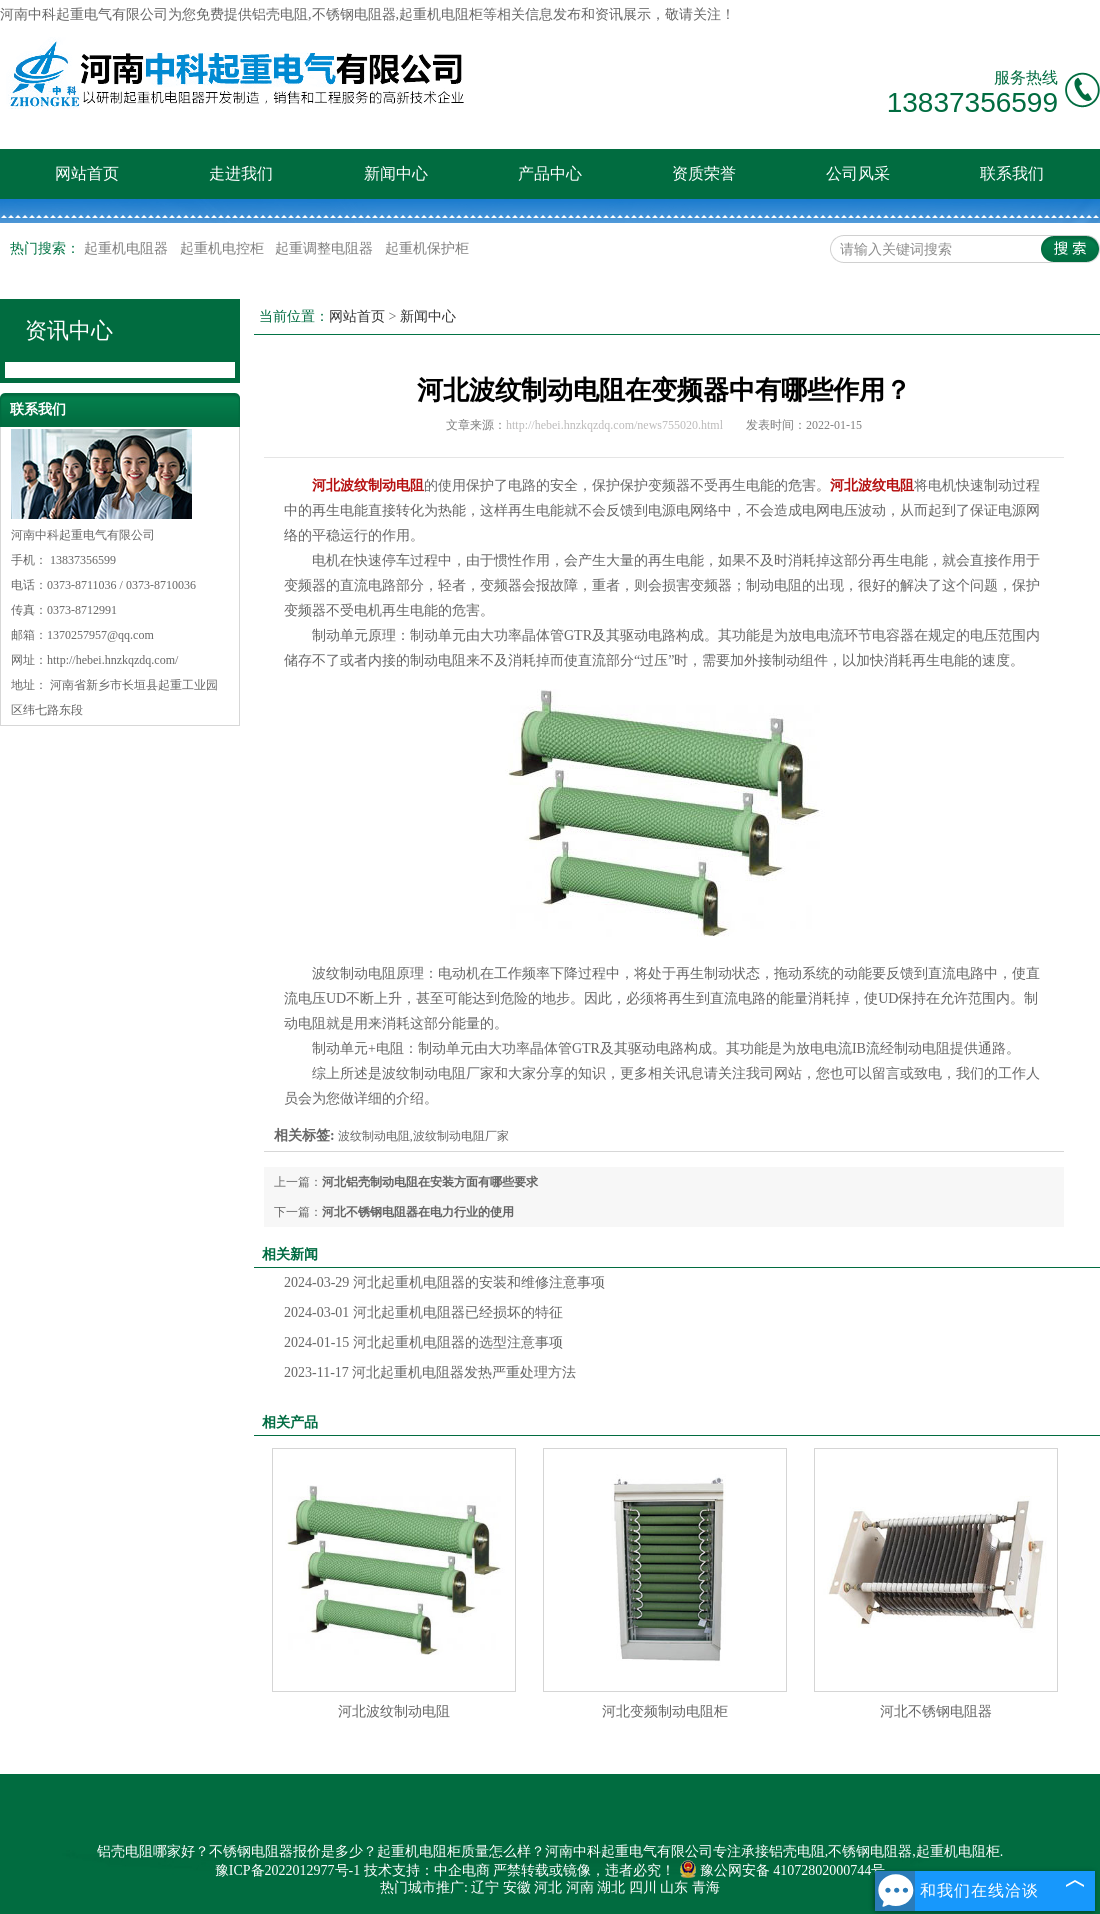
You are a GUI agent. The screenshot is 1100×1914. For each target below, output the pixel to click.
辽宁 (485, 1887)
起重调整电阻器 (326, 248)
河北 (548, 1887)
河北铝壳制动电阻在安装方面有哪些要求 (430, 1182)
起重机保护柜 (427, 248)
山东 (674, 1887)
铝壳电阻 (280, 14)
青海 (706, 1887)
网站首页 (87, 173)
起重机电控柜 (224, 248)
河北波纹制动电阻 (394, 1711)
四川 (643, 1887)
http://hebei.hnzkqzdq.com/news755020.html (614, 425)
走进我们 (241, 173)
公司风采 (858, 173)
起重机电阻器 (128, 248)
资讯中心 (69, 330)
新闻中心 (396, 173)
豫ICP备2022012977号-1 (287, 1870)
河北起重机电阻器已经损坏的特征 (423, 1312)
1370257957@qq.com (100, 635)
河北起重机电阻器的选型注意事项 (423, 1342)
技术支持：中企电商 (427, 1870)
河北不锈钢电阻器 (936, 1711)
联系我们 (1012, 173)
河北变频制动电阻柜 (665, 1711)
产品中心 (550, 173)
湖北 (611, 1887)
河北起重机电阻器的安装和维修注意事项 (444, 1282)
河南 (580, 1887)
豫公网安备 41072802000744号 (782, 1870)
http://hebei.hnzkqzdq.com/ (112, 660)
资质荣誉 (704, 173)
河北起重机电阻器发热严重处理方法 (430, 1372)
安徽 (517, 1887)
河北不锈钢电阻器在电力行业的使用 (418, 1212)
